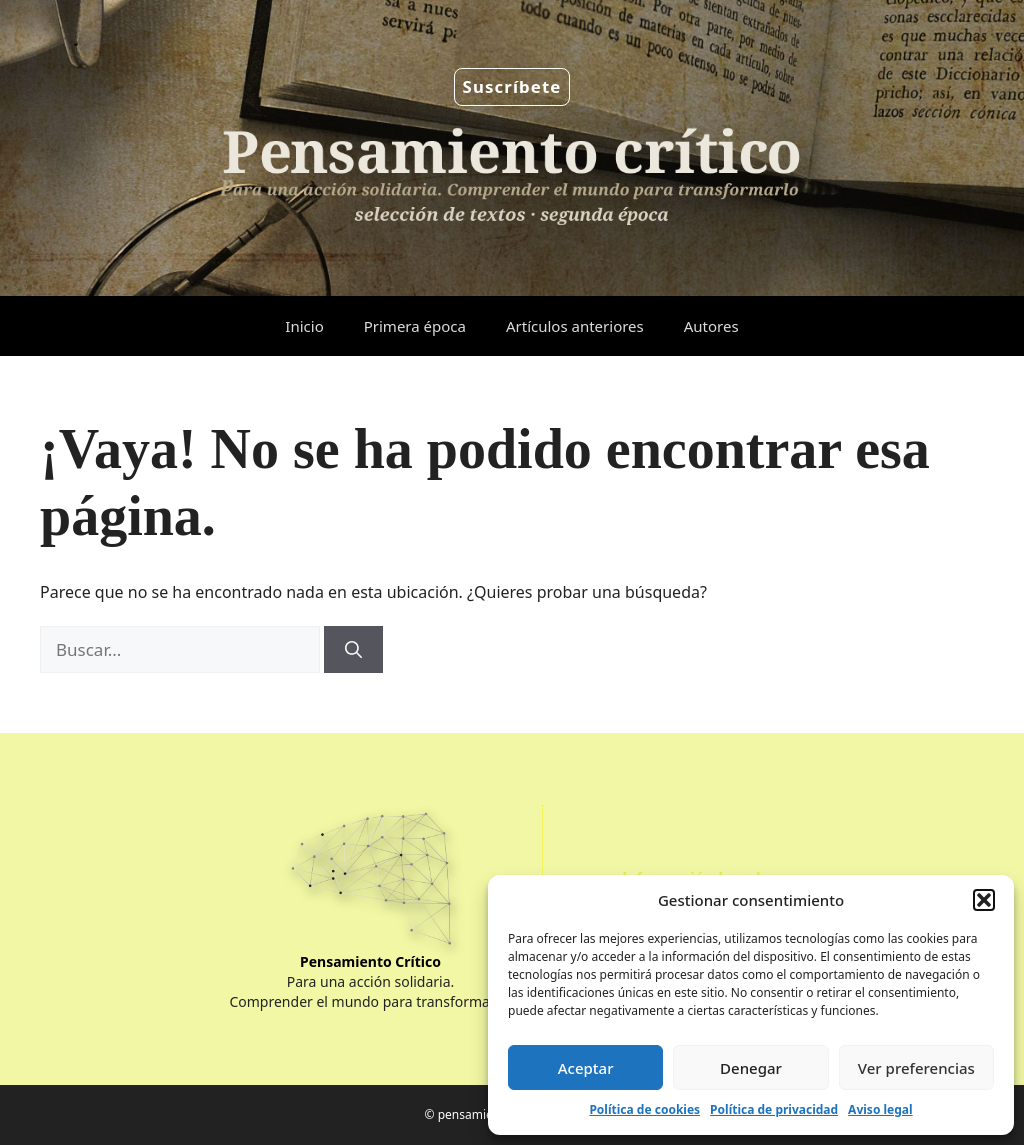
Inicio (304, 326)
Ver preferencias (916, 1068)
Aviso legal (880, 1109)
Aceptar (586, 1068)
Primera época (415, 326)
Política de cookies (644, 1109)
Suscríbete (512, 86)
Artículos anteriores (575, 326)
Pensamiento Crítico (370, 961)
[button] (984, 900)
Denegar (751, 1068)
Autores (711, 326)
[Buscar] (353, 650)
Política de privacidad (774, 1109)
